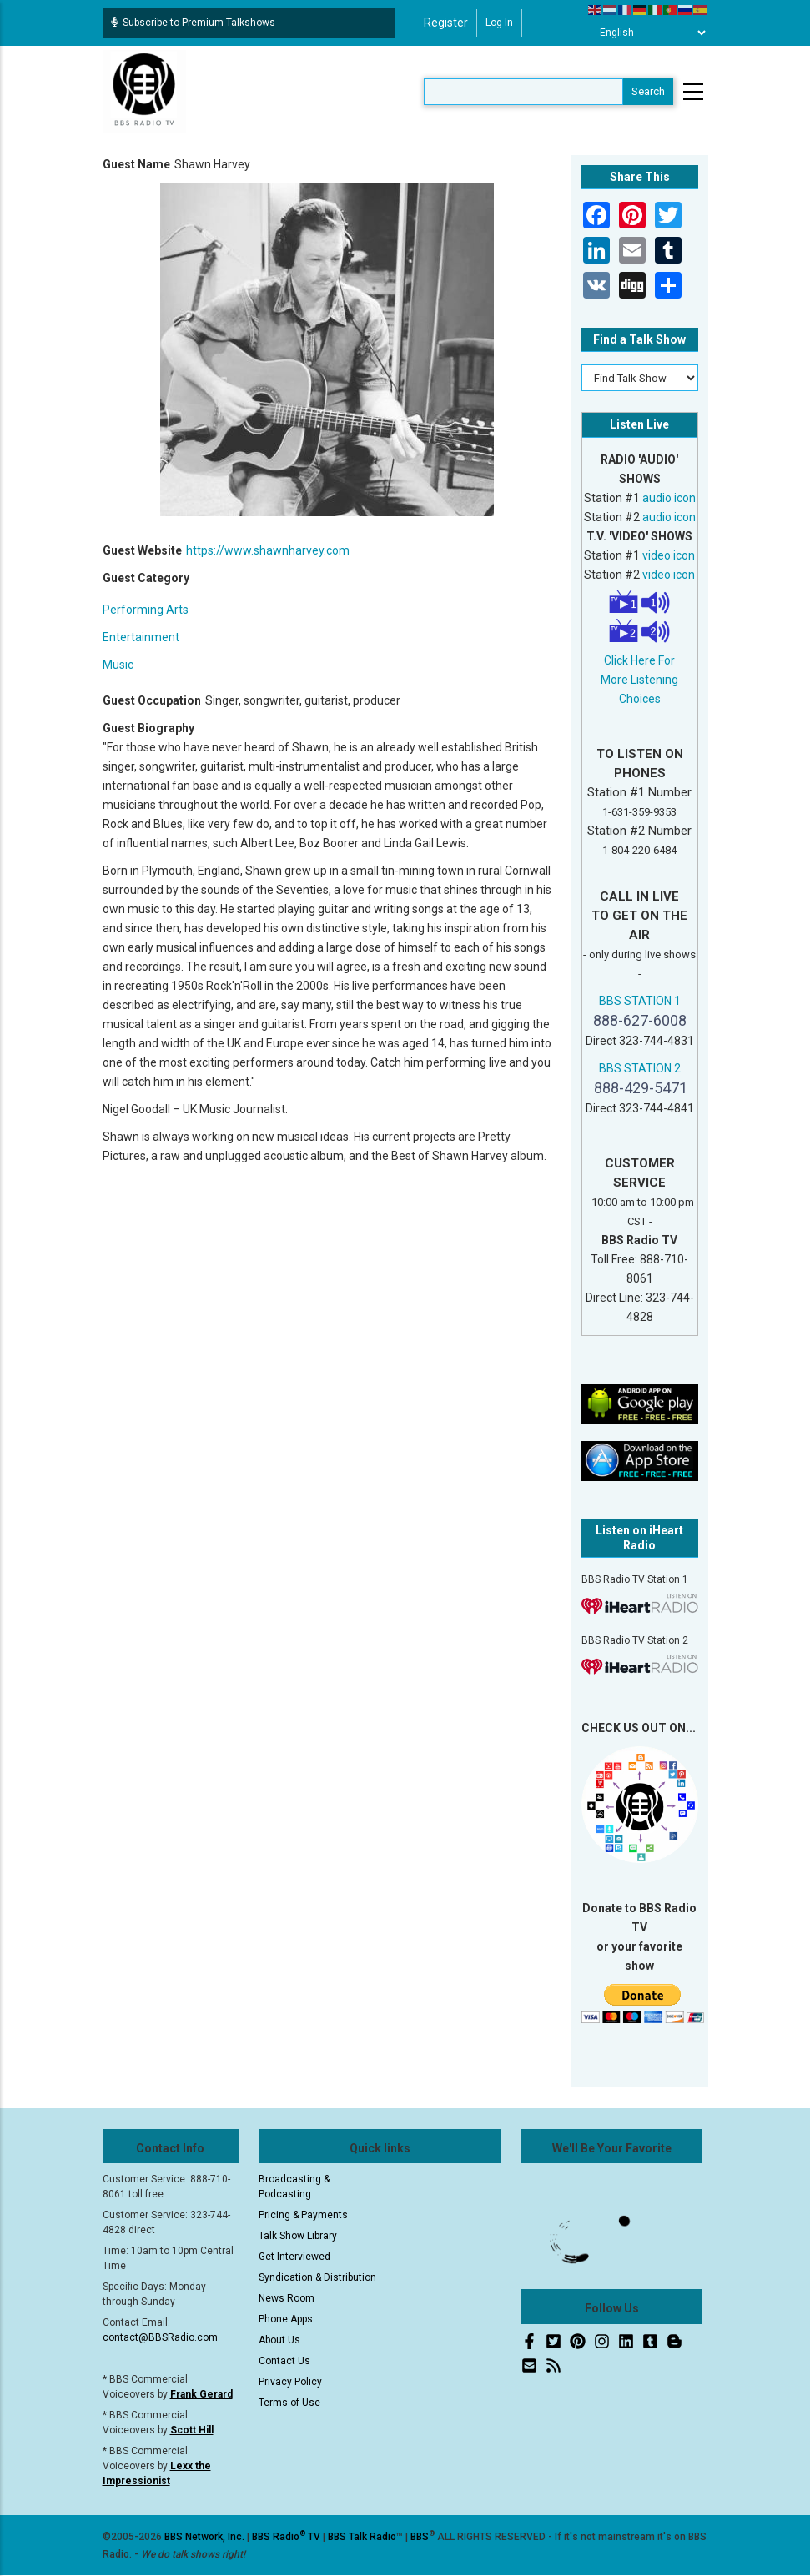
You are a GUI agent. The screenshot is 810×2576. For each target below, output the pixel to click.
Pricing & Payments (303, 2215)
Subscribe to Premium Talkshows (193, 22)
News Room (286, 2298)
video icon (668, 555)
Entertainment (141, 637)
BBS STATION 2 (640, 1068)
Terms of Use (289, 2402)
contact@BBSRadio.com (160, 2337)
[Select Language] (648, 32)
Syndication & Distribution (317, 2277)
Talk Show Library (298, 2236)
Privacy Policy (290, 2382)
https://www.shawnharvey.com (268, 550)
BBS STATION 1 (640, 1000)
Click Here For (639, 660)
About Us (279, 2340)
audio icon (669, 498)
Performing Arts (146, 609)
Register (446, 22)
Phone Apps (286, 2319)
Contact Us (284, 2361)
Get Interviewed (294, 2256)
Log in (499, 22)
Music (118, 664)
